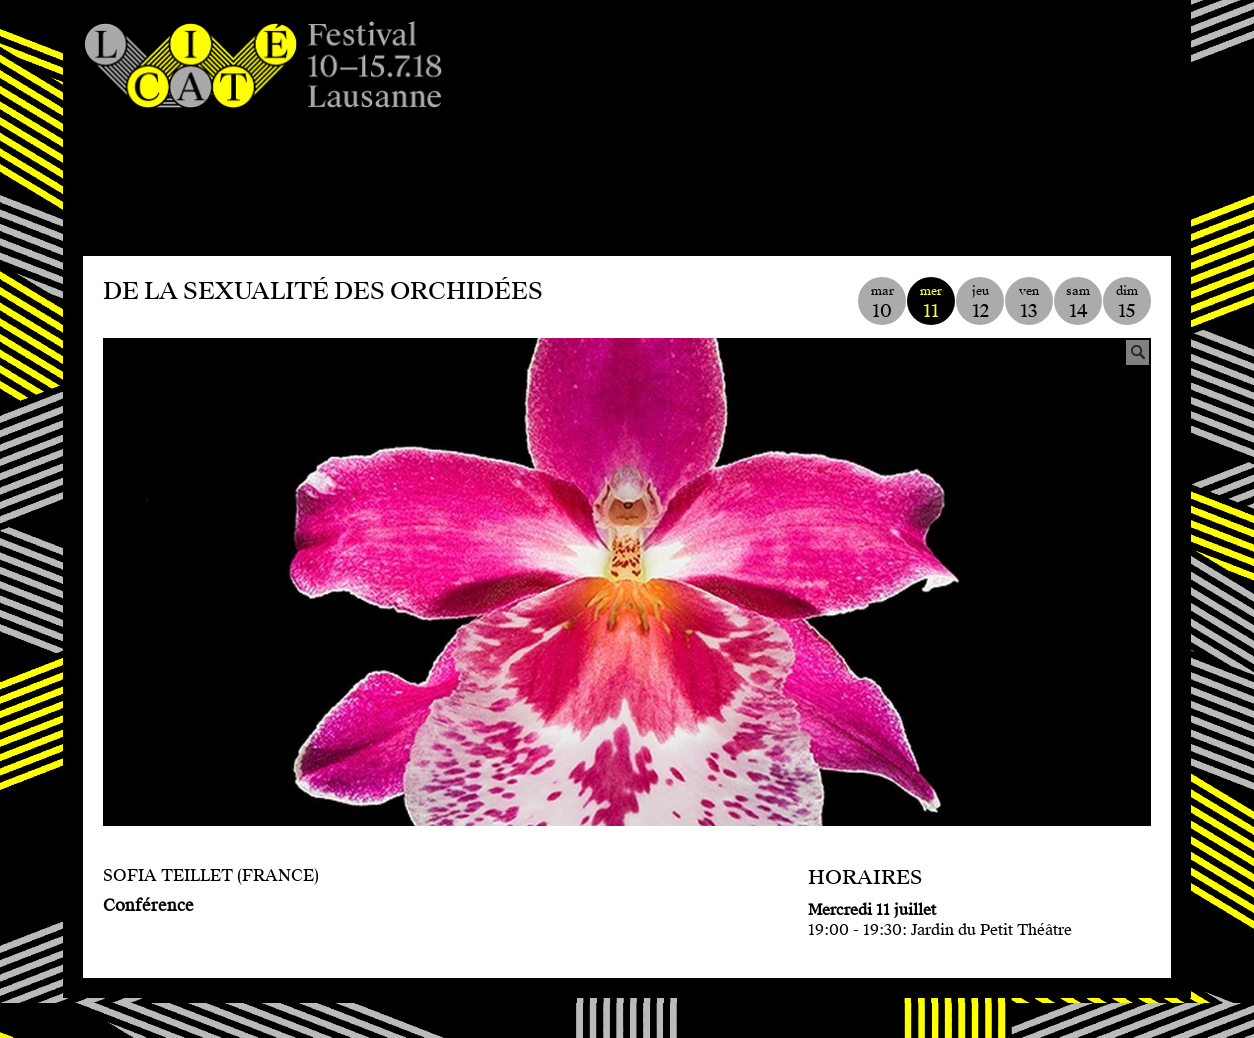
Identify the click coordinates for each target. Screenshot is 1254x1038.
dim (1127, 302)
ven (1029, 302)
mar (882, 302)
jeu (980, 302)
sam (1078, 302)
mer (931, 302)
